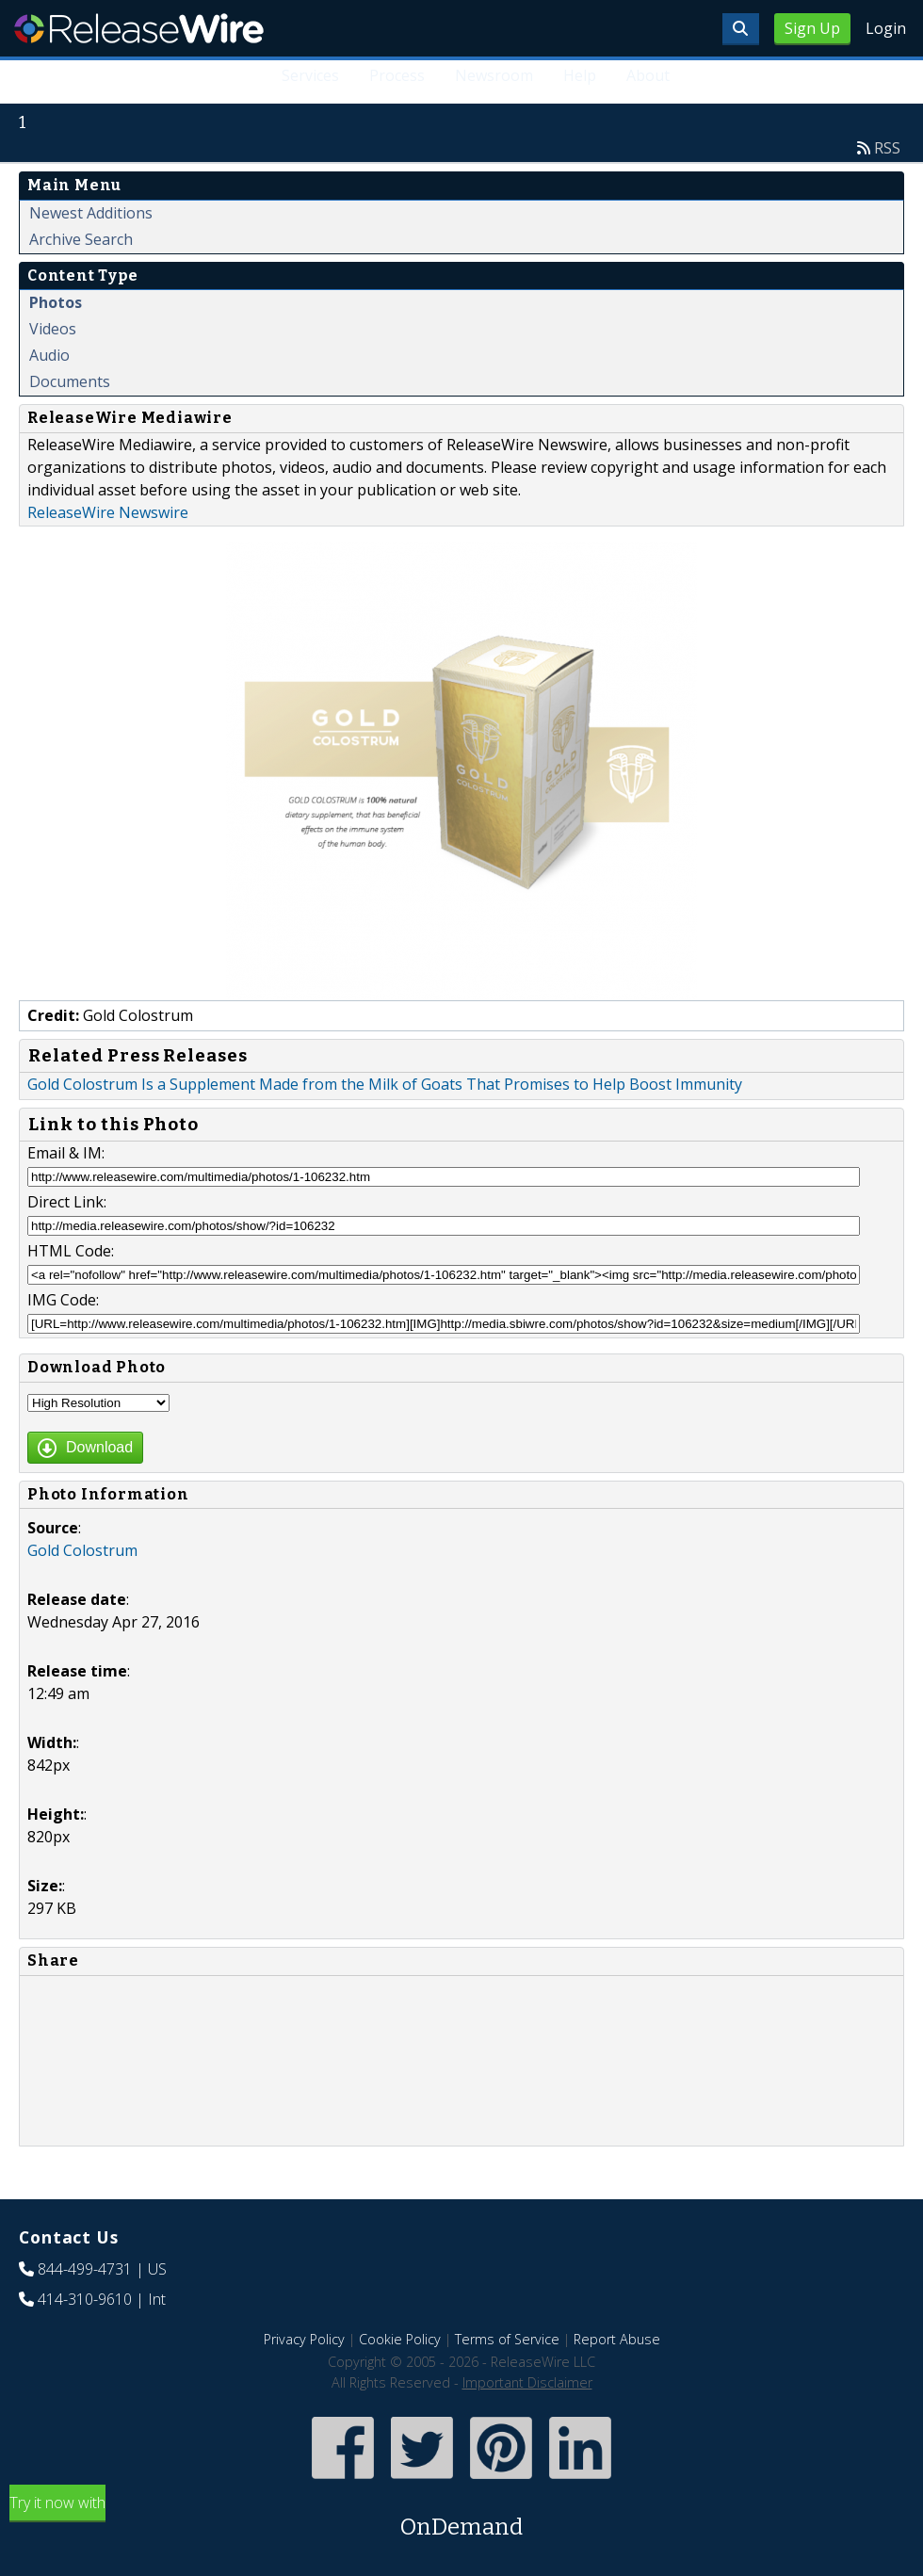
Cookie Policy (400, 2339)
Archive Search (81, 239)
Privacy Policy (304, 2339)
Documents (69, 381)
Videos (52, 328)
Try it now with (461, 2518)
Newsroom (494, 75)
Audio (49, 355)
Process (397, 75)
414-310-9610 (85, 2299)
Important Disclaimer (527, 2382)
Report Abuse (617, 2339)
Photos (55, 302)
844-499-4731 (85, 2269)
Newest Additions (91, 213)
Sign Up (812, 28)
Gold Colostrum (82, 1550)
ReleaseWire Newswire (107, 512)
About (648, 75)
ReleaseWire (138, 28)
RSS (887, 148)
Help (579, 75)
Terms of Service (507, 2339)
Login (886, 28)
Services (310, 75)
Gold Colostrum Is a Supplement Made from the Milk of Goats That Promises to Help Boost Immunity (384, 1084)
